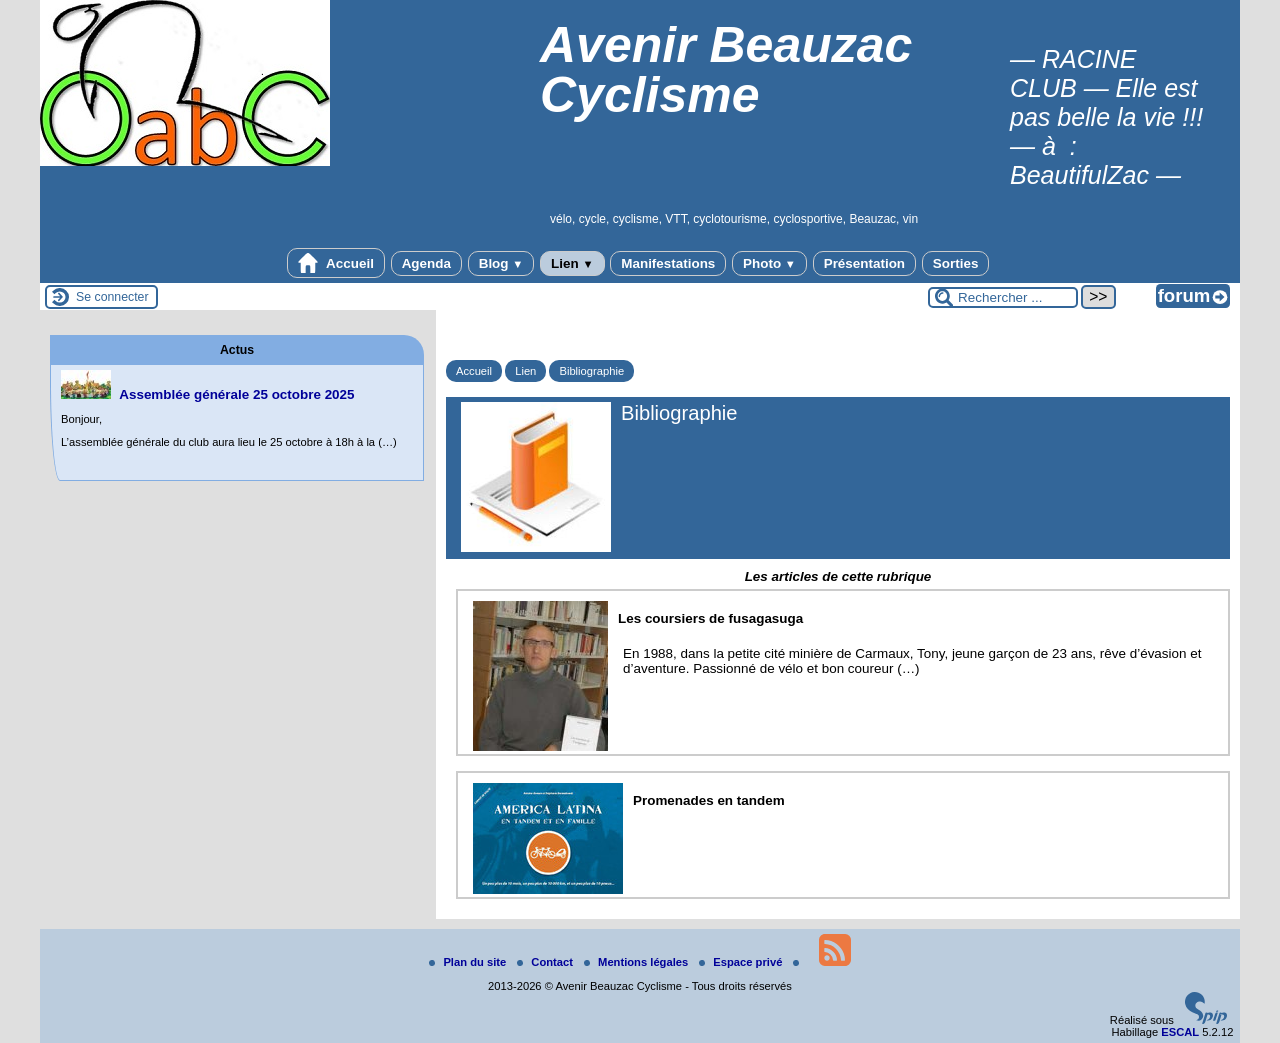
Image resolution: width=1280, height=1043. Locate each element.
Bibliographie (591, 371)
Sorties (956, 263)
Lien (572, 263)
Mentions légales (637, 962)
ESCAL (1180, 1032)
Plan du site (469, 962)
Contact (546, 962)
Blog (501, 263)
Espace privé (742, 962)
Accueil (336, 263)
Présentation (864, 263)
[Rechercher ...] (1003, 297)
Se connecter (112, 297)
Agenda (426, 263)
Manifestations (668, 263)
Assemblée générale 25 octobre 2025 (236, 394)
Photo (769, 263)
